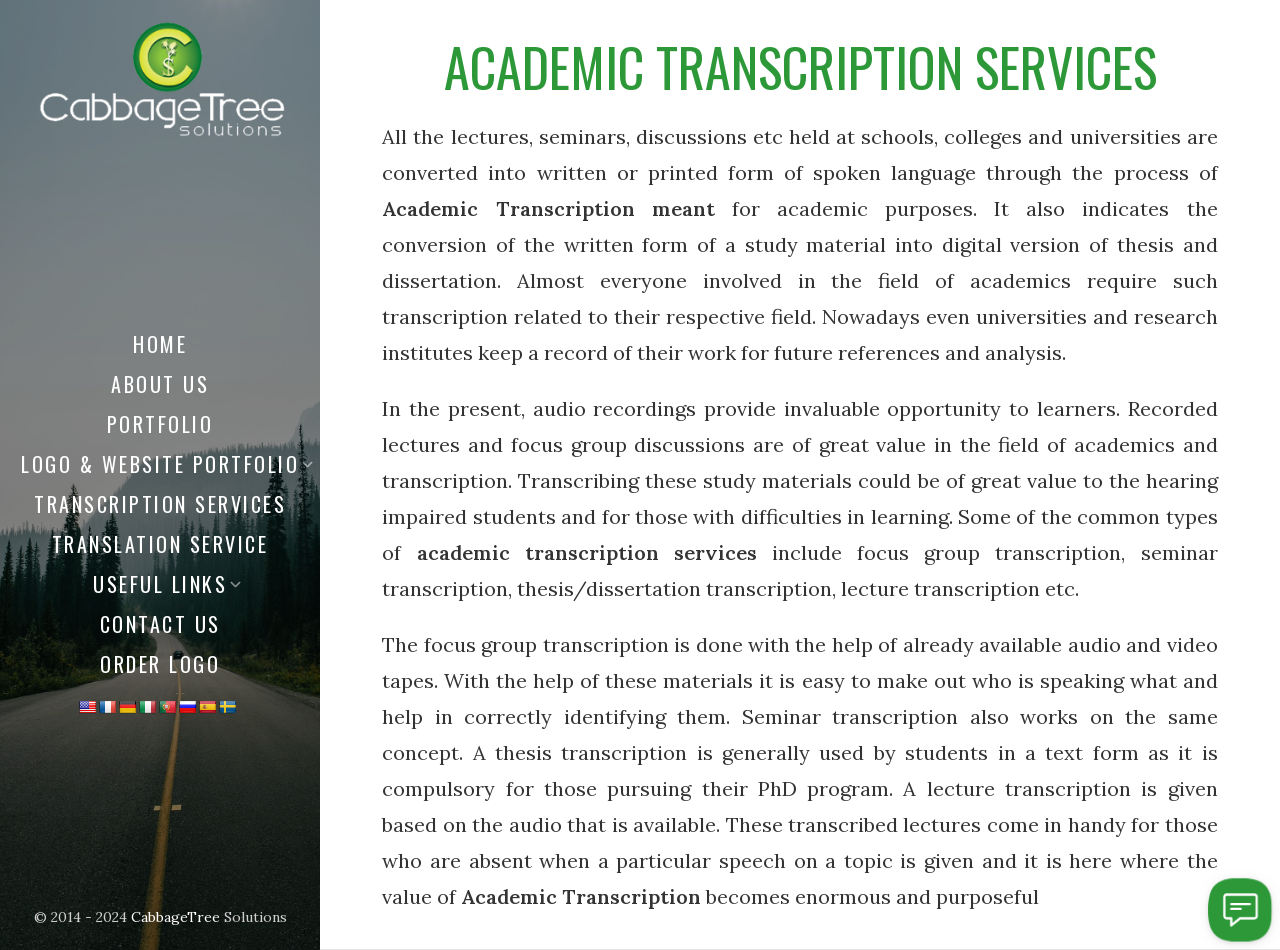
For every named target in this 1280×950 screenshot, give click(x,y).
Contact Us (160, 624)
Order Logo (160, 664)
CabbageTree (175, 917)
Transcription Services (160, 504)
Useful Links (160, 584)
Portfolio (160, 424)
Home (160, 344)
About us (160, 384)
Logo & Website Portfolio (160, 464)
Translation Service (160, 544)
